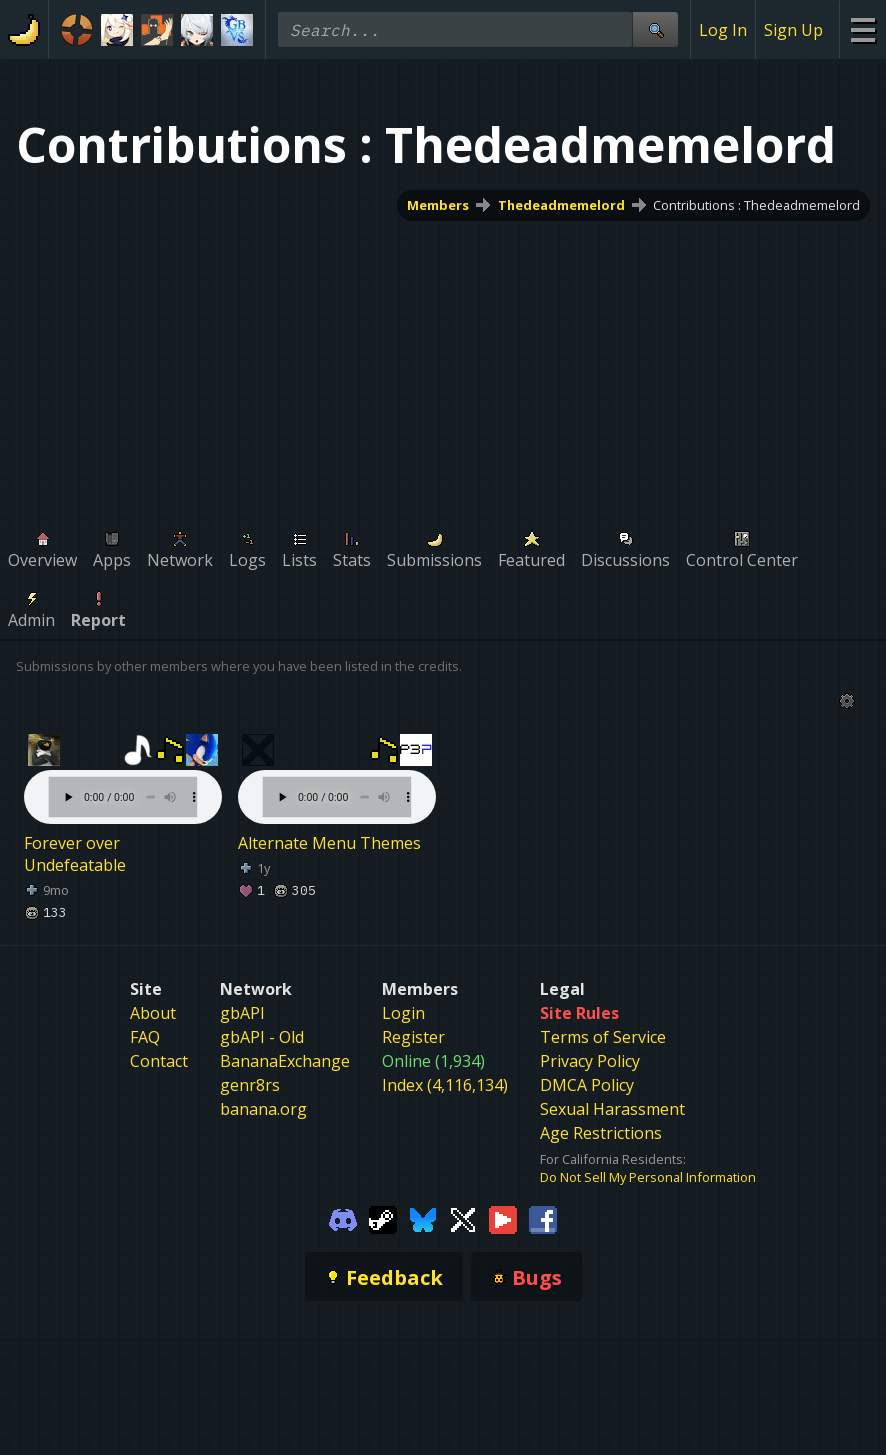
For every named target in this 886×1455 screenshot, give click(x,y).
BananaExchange (285, 1061)
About (153, 1013)
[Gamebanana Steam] (383, 1218)
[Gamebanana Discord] (343, 1218)
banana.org (263, 1109)
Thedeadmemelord (561, 205)
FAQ (145, 1037)
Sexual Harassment (612, 1109)
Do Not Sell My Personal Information (648, 1177)
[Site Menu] (862, 29)
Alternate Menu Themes (329, 843)
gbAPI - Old (262, 1037)
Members (438, 205)
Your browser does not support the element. (123, 777)
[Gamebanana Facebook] (543, 1218)
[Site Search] (655, 29)
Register (413, 1037)
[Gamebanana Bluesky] (423, 1218)
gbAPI (242, 1013)
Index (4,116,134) (445, 1085)
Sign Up (793, 30)
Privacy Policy (590, 1061)
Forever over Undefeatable (75, 854)
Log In (723, 30)
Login (403, 1013)
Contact (159, 1061)
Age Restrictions (601, 1133)
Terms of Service (603, 1037)
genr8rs (250, 1085)
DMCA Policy (587, 1085)
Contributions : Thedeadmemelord (756, 205)
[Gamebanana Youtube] (503, 1218)
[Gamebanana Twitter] (463, 1218)
